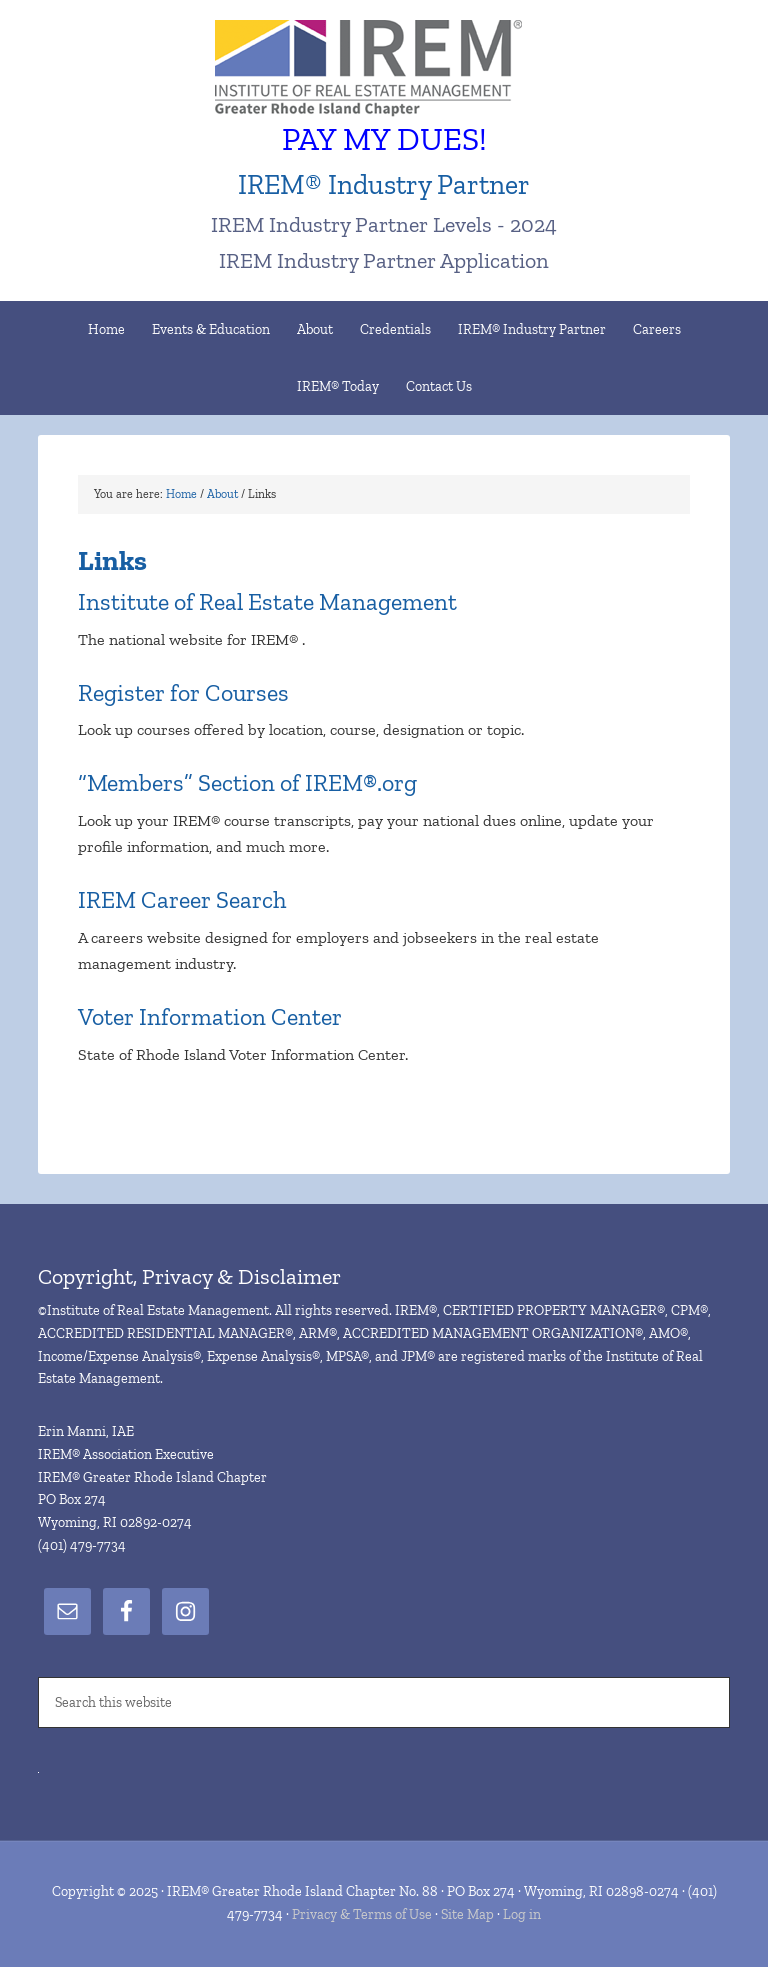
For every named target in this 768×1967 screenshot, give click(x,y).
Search (248, 899)
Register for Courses (183, 692)
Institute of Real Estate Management (267, 601)
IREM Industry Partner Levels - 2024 (384, 224)
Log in (522, 1914)
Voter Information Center (210, 1016)
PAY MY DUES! (384, 139)
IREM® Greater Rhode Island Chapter (383, 70)
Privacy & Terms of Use (362, 1914)
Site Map (467, 1914)
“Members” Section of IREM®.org (247, 782)
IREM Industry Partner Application (384, 260)
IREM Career (144, 899)
